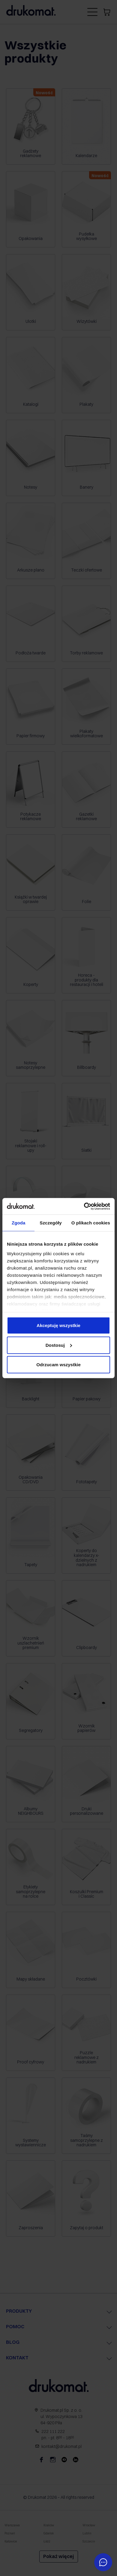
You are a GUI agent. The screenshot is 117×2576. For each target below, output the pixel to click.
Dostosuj (59, 1344)
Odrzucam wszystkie (58, 1364)
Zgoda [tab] (19, 1222)
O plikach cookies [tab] (90, 1222)
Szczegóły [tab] (51, 1222)
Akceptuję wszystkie (58, 1325)
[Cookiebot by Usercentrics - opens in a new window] (84, 1206)
